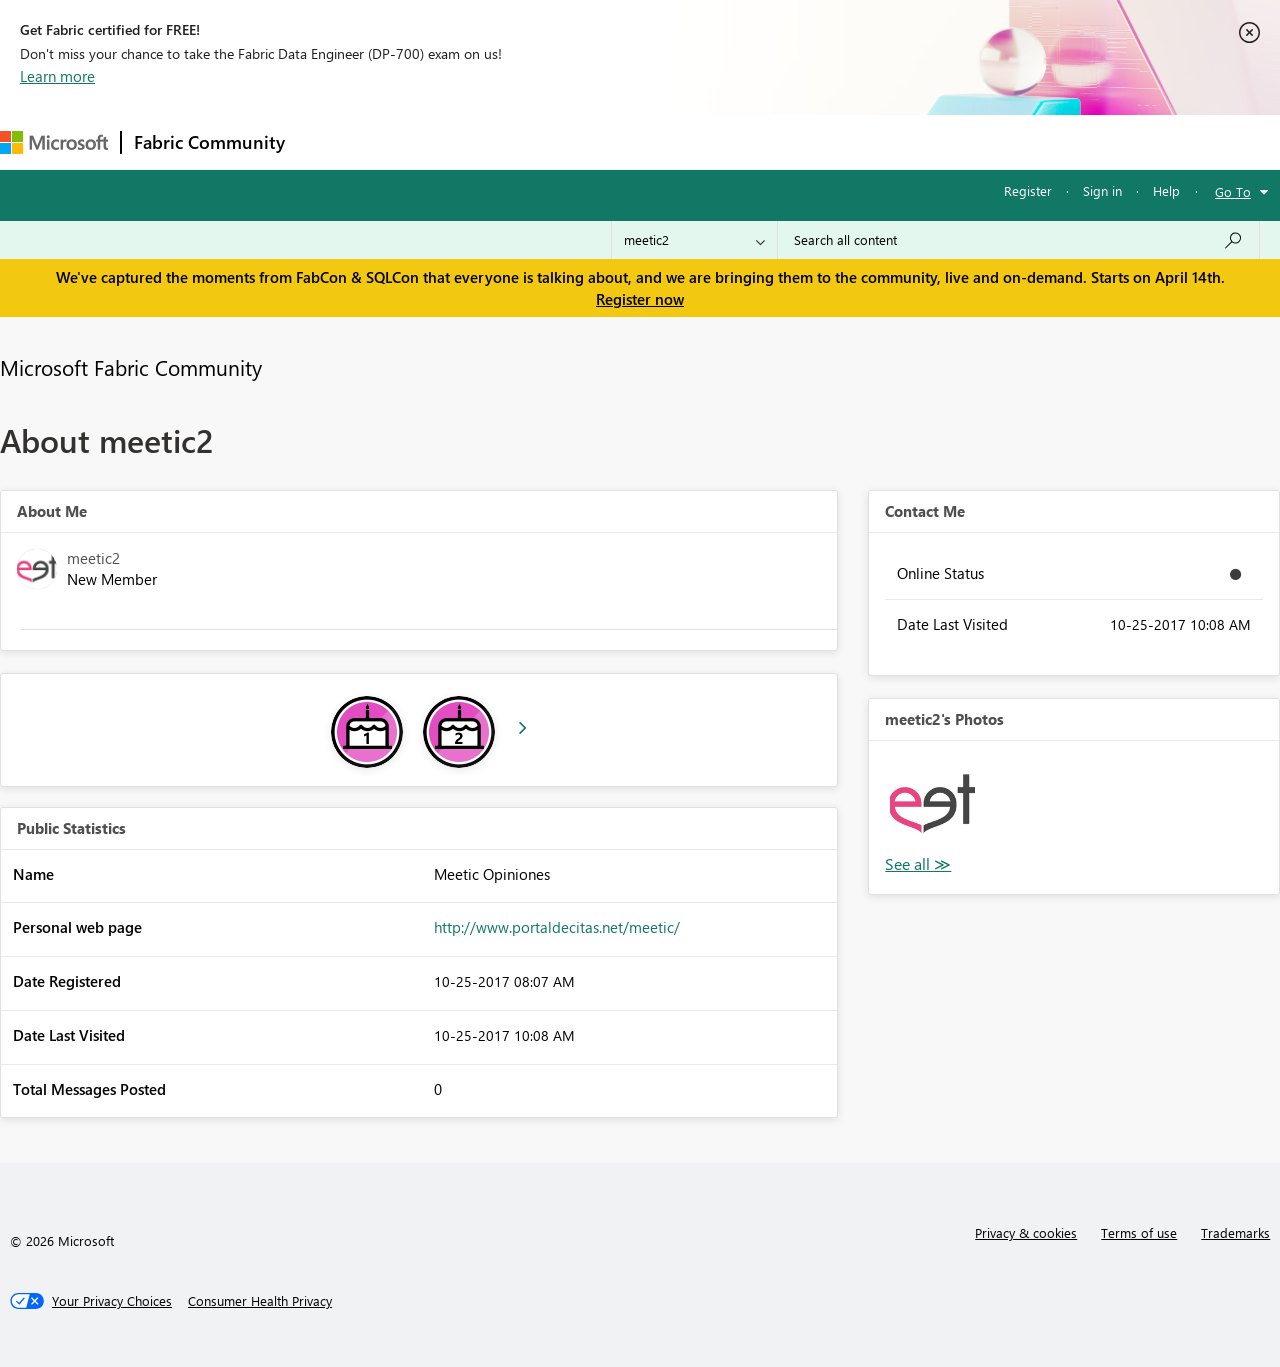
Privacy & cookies (1026, 1232)
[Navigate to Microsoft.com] (54, 142)
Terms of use (1139, 1232)
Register (1028, 190)
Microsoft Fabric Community (131, 367)
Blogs (679, 141)
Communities (589, 141)
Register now (640, 299)
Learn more (57, 76)
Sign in (1102, 190)
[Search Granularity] (694, 240)
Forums (330, 141)
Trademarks (1235, 1232)
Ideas (500, 141)
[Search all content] (1018, 240)
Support (840, 141)
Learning (756, 141)
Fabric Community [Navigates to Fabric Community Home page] (209, 142)
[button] (932, 804)
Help (1166, 190)
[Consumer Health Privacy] (260, 1301)
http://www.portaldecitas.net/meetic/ (557, 927)
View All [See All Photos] (918, 864)
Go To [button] (1233, 191)
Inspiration (418, 141)
